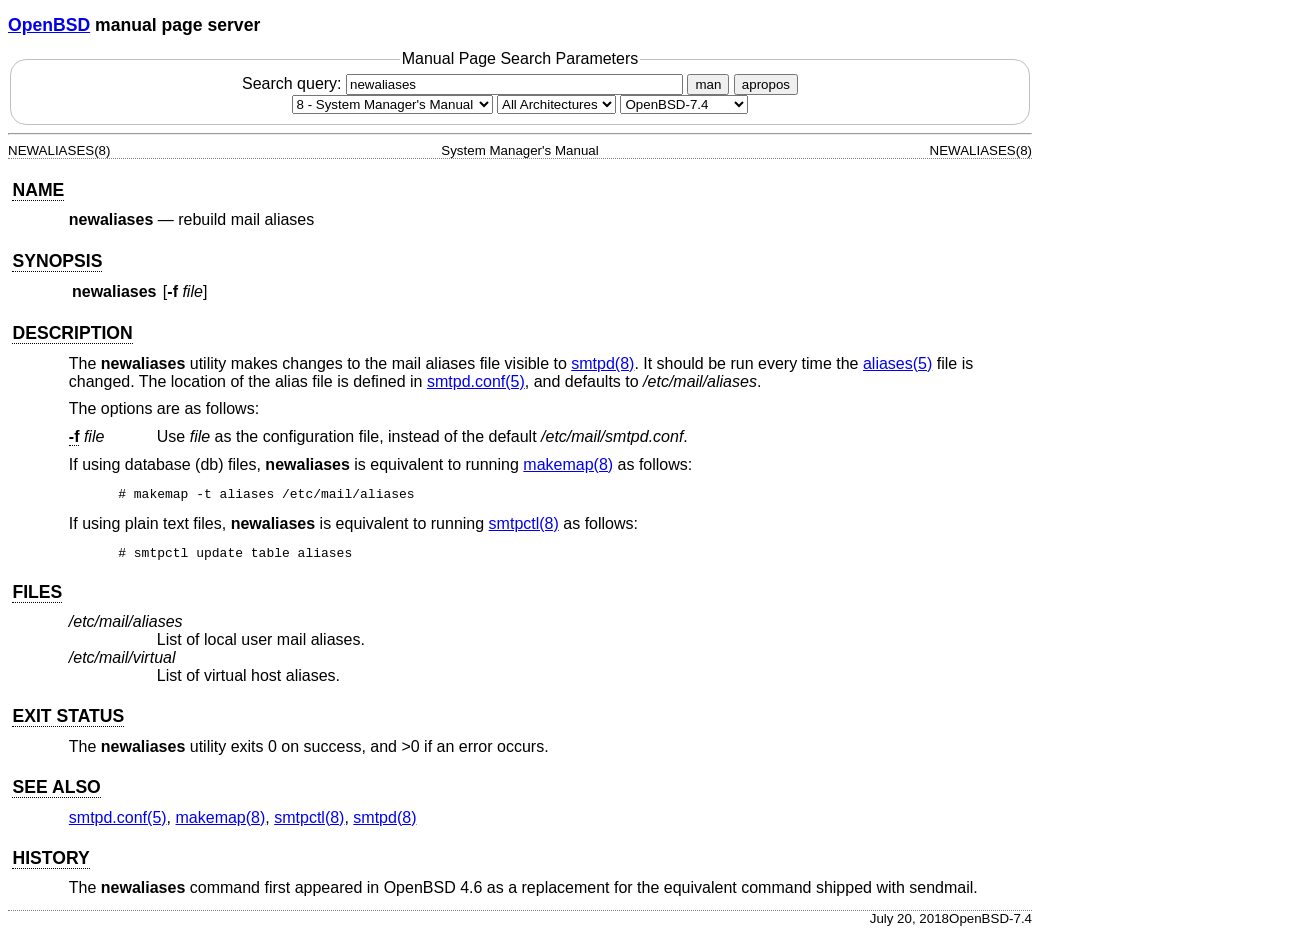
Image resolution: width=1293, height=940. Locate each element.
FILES (37, 598)
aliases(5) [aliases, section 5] (897, 363)
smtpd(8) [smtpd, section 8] (602, 363)
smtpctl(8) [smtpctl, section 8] (524, 526)
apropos (766, 84)
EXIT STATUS (68, 722)
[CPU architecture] (556, 104)
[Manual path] (684, 104)
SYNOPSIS (57, 261)
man (708, 84)
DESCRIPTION (72, 333)
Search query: (465, 83)
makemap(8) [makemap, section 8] (568, 464)
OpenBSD (49, 25)
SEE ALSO (56, 793)
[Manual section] (392, 104)
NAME (38, 190)
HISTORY (50, 864)
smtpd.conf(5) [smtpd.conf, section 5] (476, 381)
